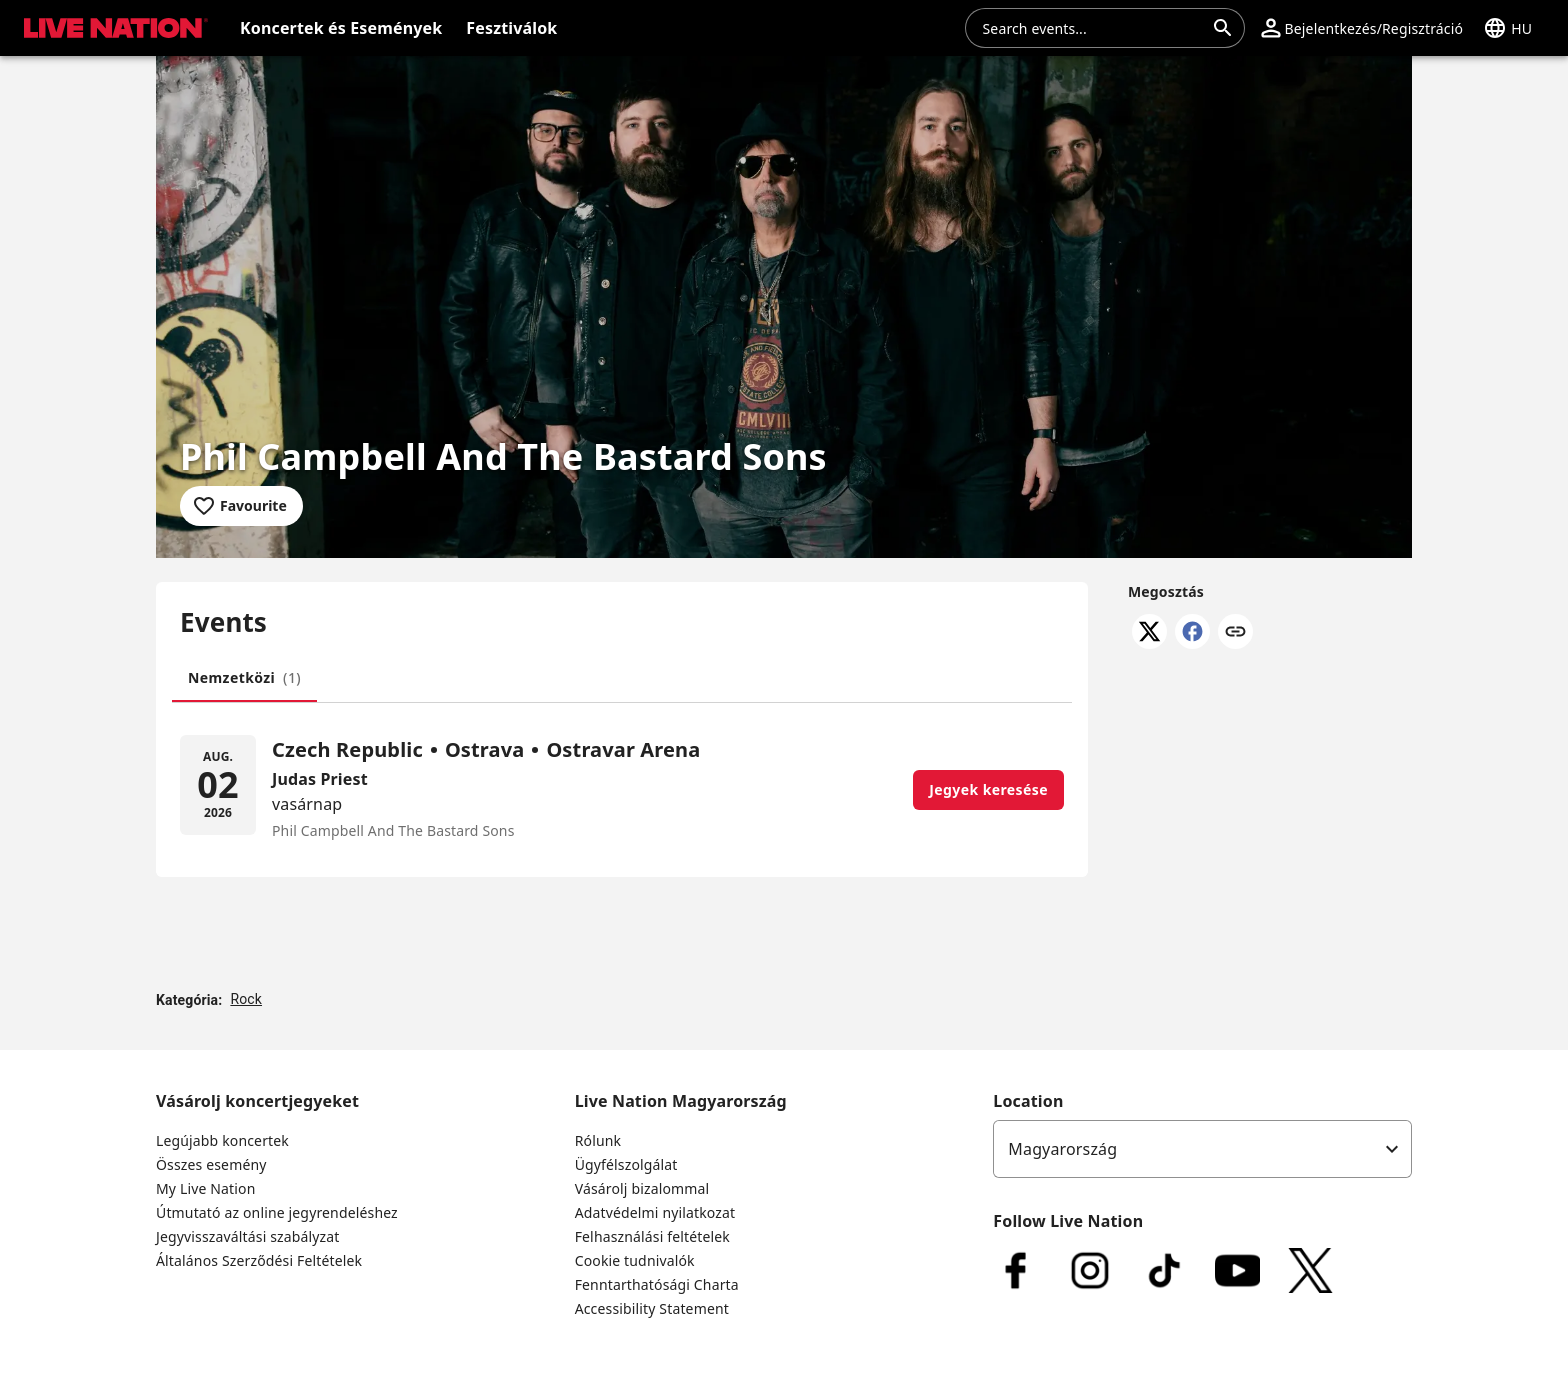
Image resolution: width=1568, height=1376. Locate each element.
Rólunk (598, 1140)
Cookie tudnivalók (635, 1260)
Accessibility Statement (652, 1308)
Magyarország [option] (1062, 1149)
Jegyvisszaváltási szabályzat (248, 1236)
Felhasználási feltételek (652, 1236)
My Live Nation (205, 1188)
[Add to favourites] (241, 506)
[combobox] (1093, 28)
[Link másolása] (1235, 633)
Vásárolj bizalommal (642, 1188)
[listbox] (1202, 1149)
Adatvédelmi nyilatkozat (655, 1212)
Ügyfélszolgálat (626, 1164)
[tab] (244, 678)
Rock (246, 999)
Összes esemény (211, 1164)
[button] (1362, 28)
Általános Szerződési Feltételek (259, 1260)
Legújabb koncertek (222, 1140)
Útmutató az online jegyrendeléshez (277, 1212)
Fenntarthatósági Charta (657, 1284)
